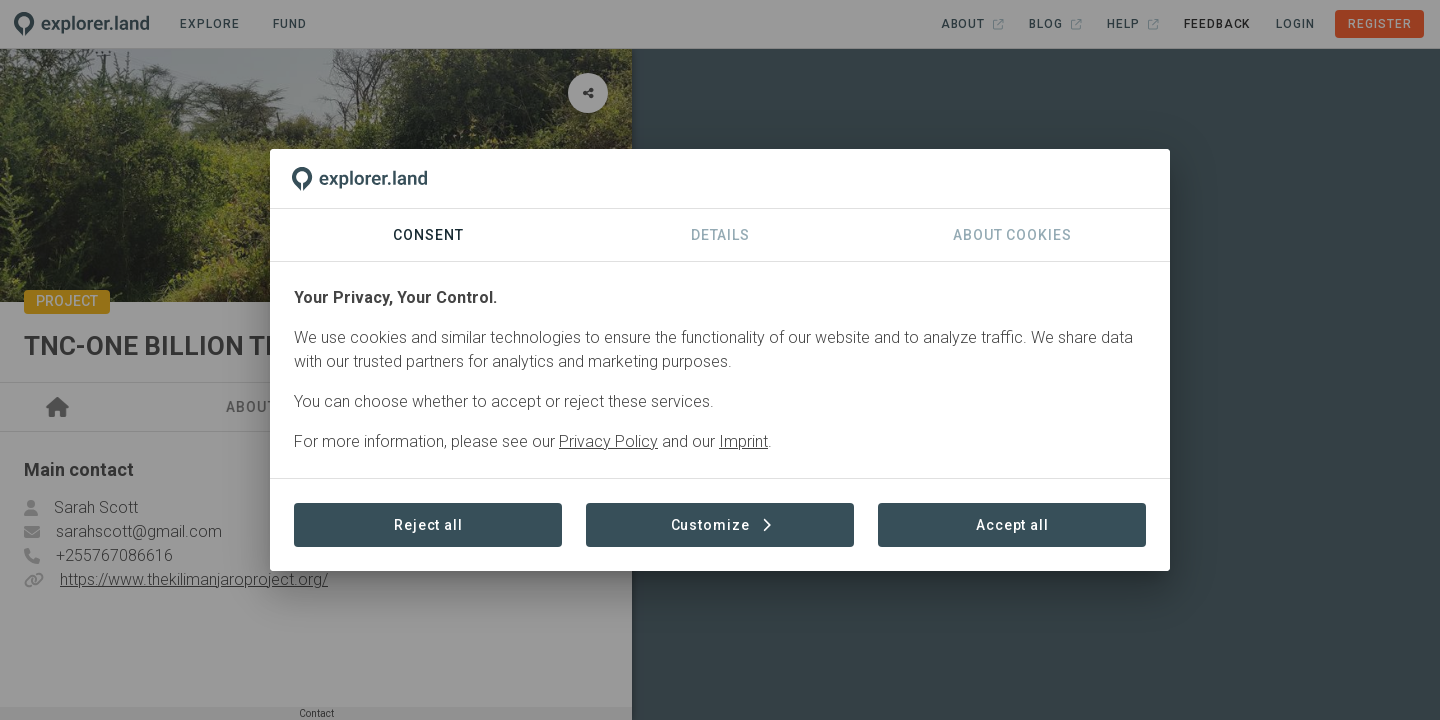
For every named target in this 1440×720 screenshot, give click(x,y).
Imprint (743, 441)
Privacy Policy (608, 441)
